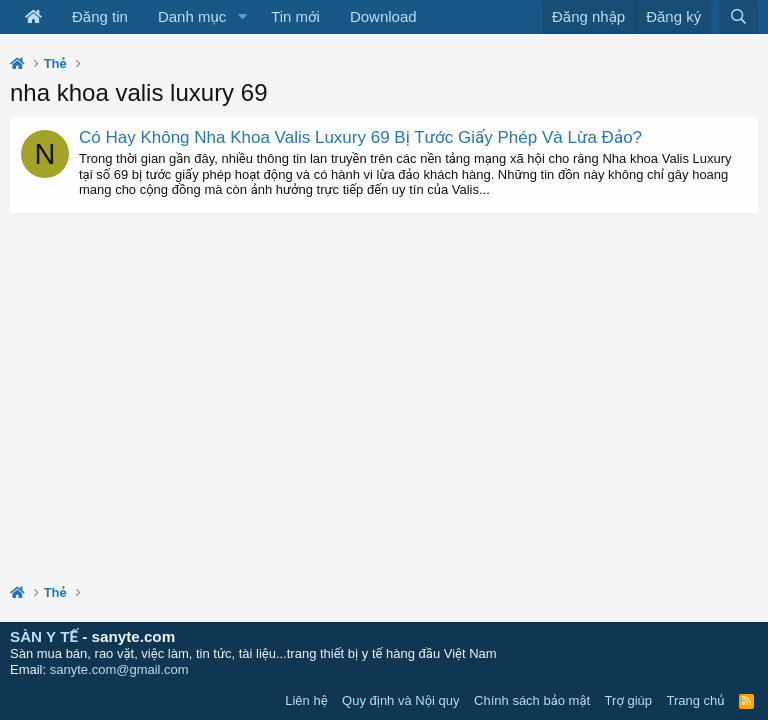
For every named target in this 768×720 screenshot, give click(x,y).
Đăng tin (100, 16)
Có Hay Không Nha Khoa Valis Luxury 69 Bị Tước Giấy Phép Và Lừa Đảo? (360, 137)
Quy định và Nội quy (401, 700)
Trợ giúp (628, 700)
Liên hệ (306, 700)
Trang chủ (696, 700)
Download (383, 16)
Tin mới (295, 16)
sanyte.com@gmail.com (119, 669)
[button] (242, 17)
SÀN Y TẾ (44, 636)
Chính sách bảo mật (532, 700)
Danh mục (192, 16)
